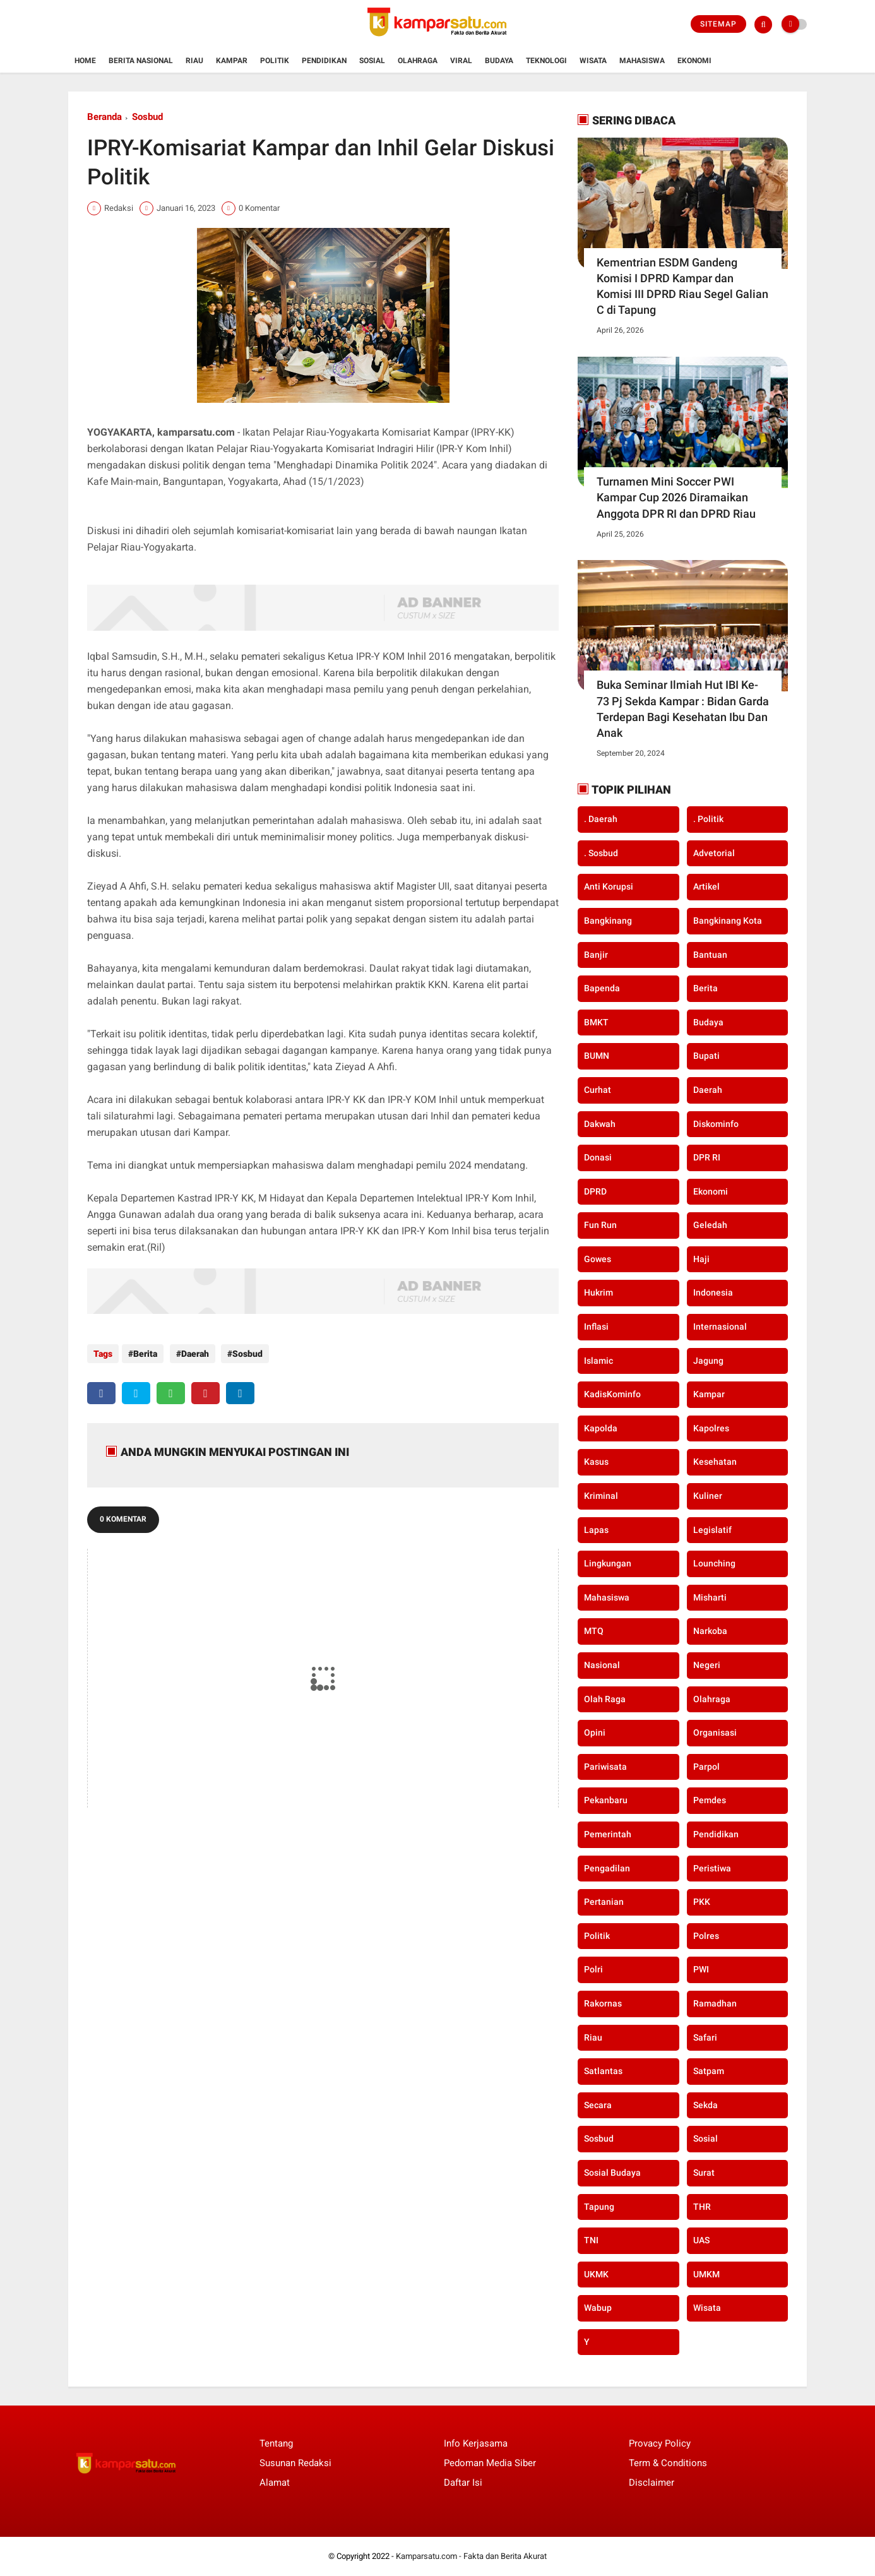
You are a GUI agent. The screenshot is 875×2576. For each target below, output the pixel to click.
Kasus (596, 1462)
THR (702, 2207)
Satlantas (603, 2071)
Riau (194, 60)
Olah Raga (605, 1699)
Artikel (706, 886)
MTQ (594, 1631)
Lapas (596, 1530)
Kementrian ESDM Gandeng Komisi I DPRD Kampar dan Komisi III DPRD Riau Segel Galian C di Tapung (682, 286)
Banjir (596, 955)
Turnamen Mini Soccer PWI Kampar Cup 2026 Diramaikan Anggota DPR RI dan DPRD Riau (676, 497)
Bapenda (602, 988)
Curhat (597, 1090)
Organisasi (715, 1732)
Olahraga (417, 60)
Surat (704, 2173)
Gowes (597, 1259)
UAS (701, 2240)
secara (598, 2105)
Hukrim (598, 1292)
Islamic (598, 1361)
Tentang (276, 2443)
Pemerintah (607, 1834)
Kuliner (707, 1496)
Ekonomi (694, 60)
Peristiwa (712, 1868)
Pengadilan (607, 1868)
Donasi (598, 1157)
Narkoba (710, 1631)
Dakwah (600, 1124)
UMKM (706, 2274)
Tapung (599, 2207)
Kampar (231, 60)
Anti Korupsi (608, 886)
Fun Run (600, 1225)
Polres (706, 1936)
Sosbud (147, 116)
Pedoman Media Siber (490, 2463)
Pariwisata (605, 1767)
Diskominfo (716, 1124)
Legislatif (712, 1530)
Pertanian (604, 1902)
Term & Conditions (668, 2463)
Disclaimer (651, 2482)
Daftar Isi (463, 2482)
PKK (701, 1902)
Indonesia (713, 1292)
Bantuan (710, 955)
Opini (594, 1732)
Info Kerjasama (476, 2443)
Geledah (710, 1225)
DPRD (595, 1191)
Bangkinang (608, 920)
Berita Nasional (141, 60)
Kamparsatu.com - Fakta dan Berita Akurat (471, 2556)
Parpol (706, 1767)
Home (85, 60)
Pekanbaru (606, 1800)
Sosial (372, 60)
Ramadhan (715, 2003)
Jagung (708, 1361)
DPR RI (706, 1157)
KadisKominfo (612, 1394)
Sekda (705, 2105)
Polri (593, 1969)
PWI (701, 1969)
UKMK (596, 2274)
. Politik (708, 819)
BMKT (596, 1022)
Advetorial (714, 853)
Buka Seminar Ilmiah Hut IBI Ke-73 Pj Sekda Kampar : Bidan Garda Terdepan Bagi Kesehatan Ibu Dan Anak (683, 708)
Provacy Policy (660, 2443)
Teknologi (546, 60)
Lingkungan (607, 1563)
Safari (705, 2037)
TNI (591, 2240)
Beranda (104, 116)
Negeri (706, 1665)
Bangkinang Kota (727, 920)
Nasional (602, 1665)
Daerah (192, 1354)
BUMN (596, 1056)
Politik (274, 60)
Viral (461, 60)
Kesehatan (715, 1462)
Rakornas (603, 2003)
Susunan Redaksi (295, 2463)
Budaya (499, 60)
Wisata (593, 60)
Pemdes (709, 1800)
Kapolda (600, 1428)
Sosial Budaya (612, 2173)
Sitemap (718, 24)
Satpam (708, 2071)
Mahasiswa (642, 60)
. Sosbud (601, 853)
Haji (701, 1259)
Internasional (720, 1326)
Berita (145, 1354)
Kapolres (711, 1428)
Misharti (710, 1597)
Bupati (706, 1056)
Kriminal (601, 1496)
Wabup (598, 2308)
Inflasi (596, 1326)
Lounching (714, 1563)
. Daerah (600, 819)
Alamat (274, 2482)
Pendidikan (324, 60)
